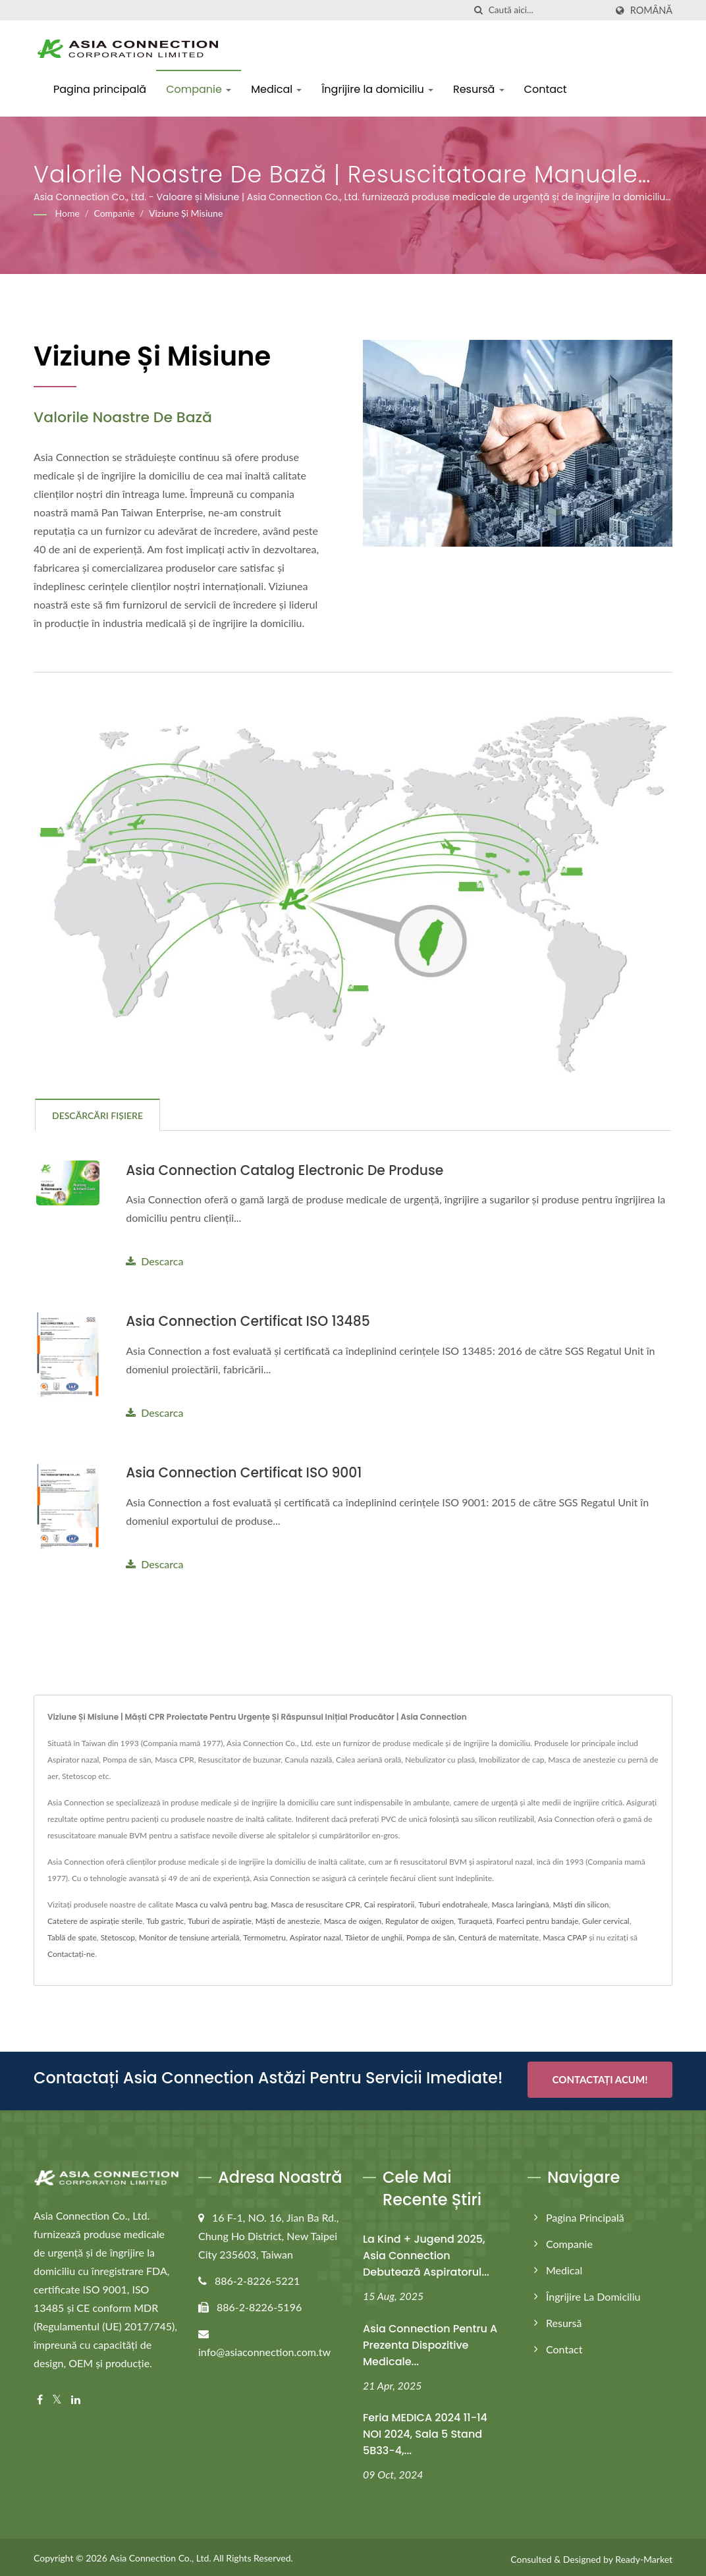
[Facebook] (40, 2395)
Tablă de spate (72, 1936)
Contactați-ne (71, 1953)
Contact (545, 89)
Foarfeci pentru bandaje (537, 1920)
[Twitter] (57, 2395)
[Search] (547, 10)
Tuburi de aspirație (220, 1920)
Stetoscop (118, 1936)
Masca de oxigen (353, 1920)
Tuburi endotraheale (452, 1903)
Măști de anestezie (288, 1920)
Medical (276, 89)
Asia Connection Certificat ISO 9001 (247, 1471)
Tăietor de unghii (374, 1936)
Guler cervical (606, 1920)
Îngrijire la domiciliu (377, 89)
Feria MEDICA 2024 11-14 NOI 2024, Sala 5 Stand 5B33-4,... (425, 2430)
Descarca (154, 1261)
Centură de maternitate (498, 1936)
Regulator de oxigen (419, 1920)
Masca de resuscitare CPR (315, 1903)
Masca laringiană (520, 1903)
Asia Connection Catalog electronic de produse (290, 1170)
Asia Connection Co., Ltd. (160, 2554)
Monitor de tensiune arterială (189, 1936)
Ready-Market (643, 2555)
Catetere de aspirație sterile (94, 1920)
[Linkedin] (75, 2395)
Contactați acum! (600, 2078)
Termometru (264, 1936)
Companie (198, 89)
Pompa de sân (430, 1936)
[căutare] (479, 10)
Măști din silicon (581, 1903)
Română (651, 10)
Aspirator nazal (315, 1936)
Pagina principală (99, 89)
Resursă (478, 89)
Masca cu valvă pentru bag (221, 1903)
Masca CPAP (565, 1936)
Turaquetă (475, 1920)
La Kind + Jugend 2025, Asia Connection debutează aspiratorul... (426, 2252)
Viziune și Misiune (186, 213)
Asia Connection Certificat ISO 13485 (252, 1320)
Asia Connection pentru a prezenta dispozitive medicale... (430, 2341)
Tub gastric (165, 1920)
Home (67, 213)
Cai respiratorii (389, 1903)
